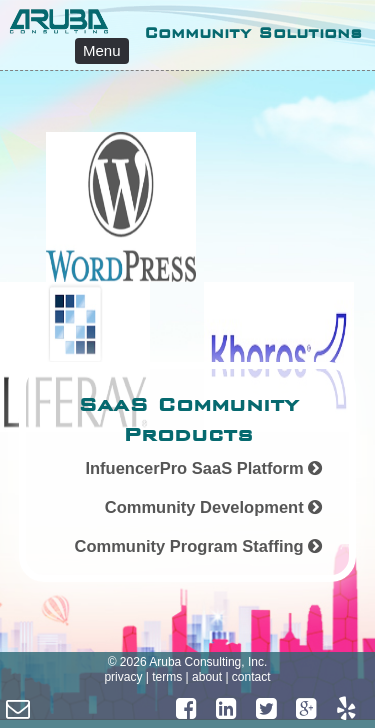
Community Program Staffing (198, 546)
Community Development (214, 507)
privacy (123, 677)
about (207, 677)
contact (251, 677)
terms (167, 677)
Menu (102, 50)
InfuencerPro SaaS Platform (203, 468)
